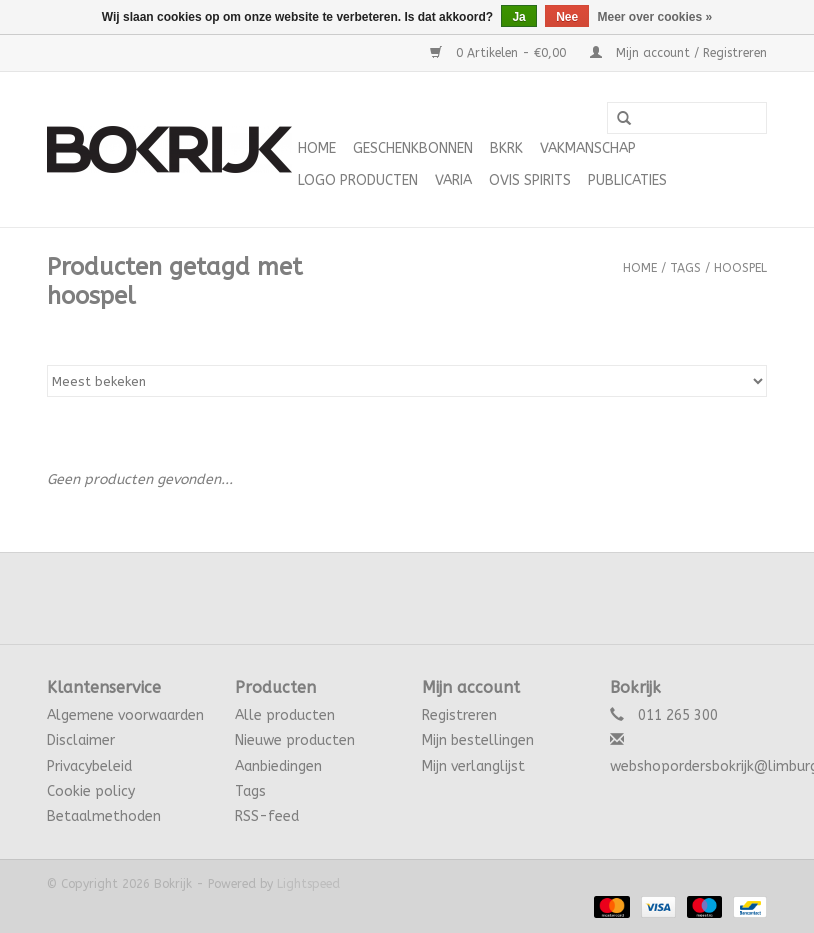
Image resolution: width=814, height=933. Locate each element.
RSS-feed (267, 816)
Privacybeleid (89, 766)
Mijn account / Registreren (678, 53)
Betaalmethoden (104, 816)
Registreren (459, 715)
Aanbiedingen (278, 766)
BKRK (506, 148)
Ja (518, 17)
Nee (567, 17)
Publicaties (627, 180)
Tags (685, 268)
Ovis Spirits (530, 180)
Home (317, 148)
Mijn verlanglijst (473, 766)
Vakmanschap (588, 148)
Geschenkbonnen (413, 148)
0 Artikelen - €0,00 (500, 53)
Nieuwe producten (295, 740)
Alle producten (285, 715)
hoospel (740, 268)
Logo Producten (358, 180)
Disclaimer (81, 740)
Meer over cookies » (655, 17)
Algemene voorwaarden (125, 715)
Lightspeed (308, 884)
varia (453, 180)
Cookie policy (91, 791)
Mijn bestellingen (478, 740)
